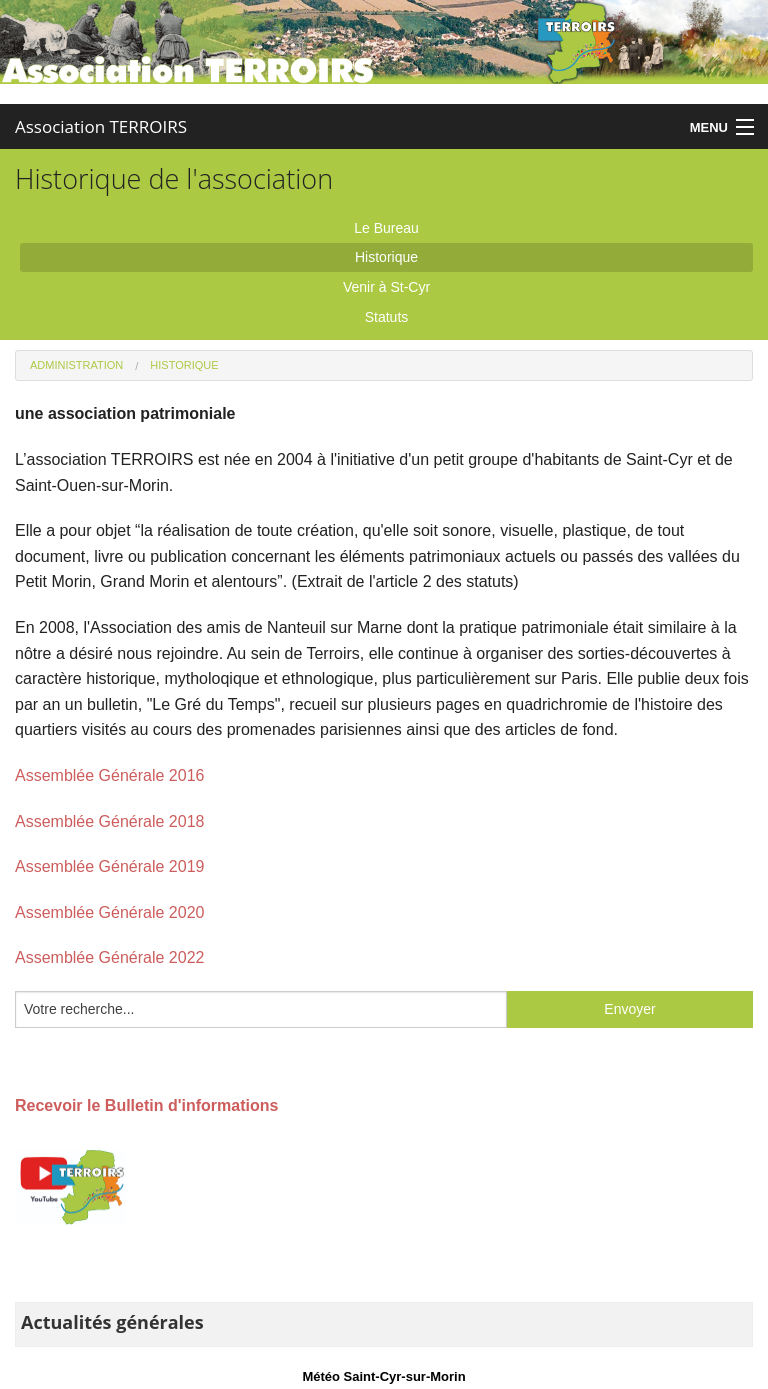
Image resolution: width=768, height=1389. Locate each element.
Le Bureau (386, 228)
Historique (386, 257)
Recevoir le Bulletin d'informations (146, 1105)
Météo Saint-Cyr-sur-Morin (383, 1376)
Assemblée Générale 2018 (109, 821)
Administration (76, 365)
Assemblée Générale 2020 (109, 912)
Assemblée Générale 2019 (109, 866)
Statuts (387, 317)
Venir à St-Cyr (386, 287)
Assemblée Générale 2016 (109, 775)
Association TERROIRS (101, 126)
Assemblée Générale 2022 (109, 957)
